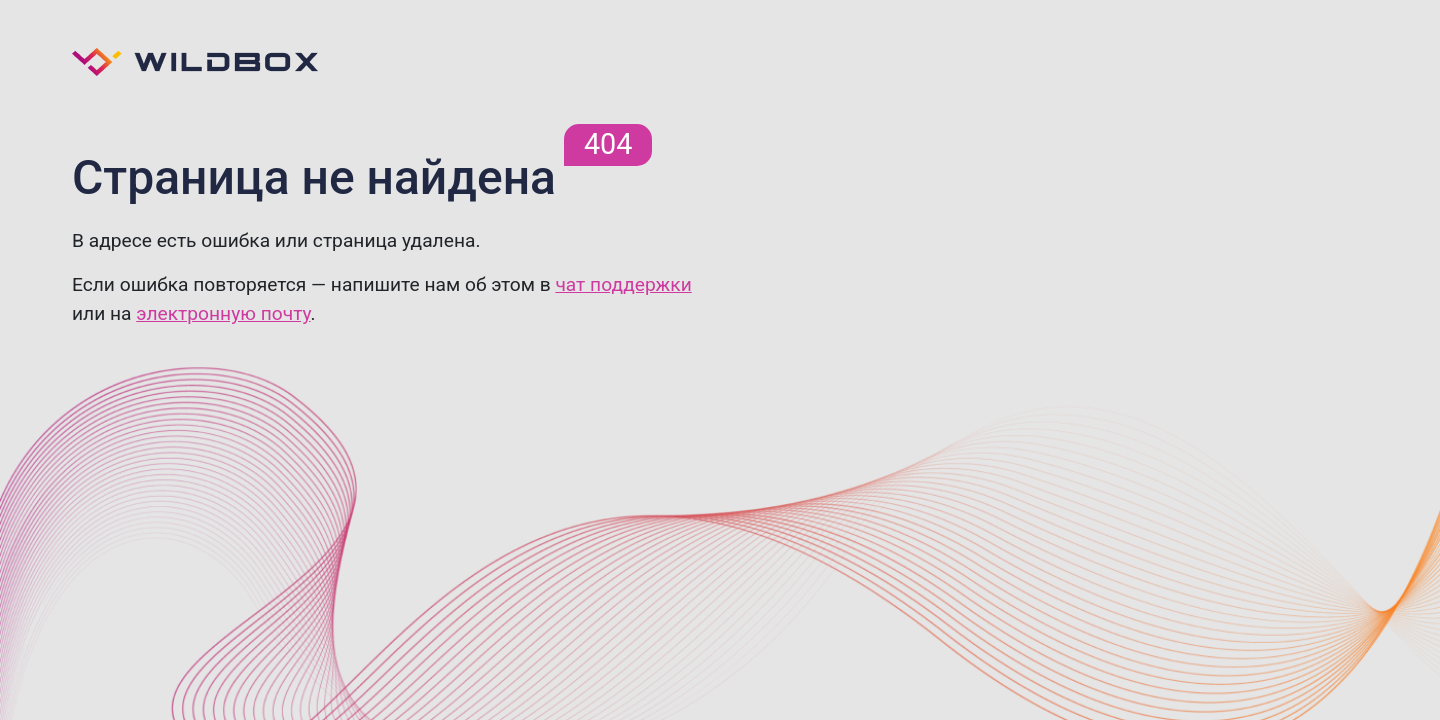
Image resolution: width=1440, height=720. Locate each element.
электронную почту (223, 313)
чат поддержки (623, 284)
